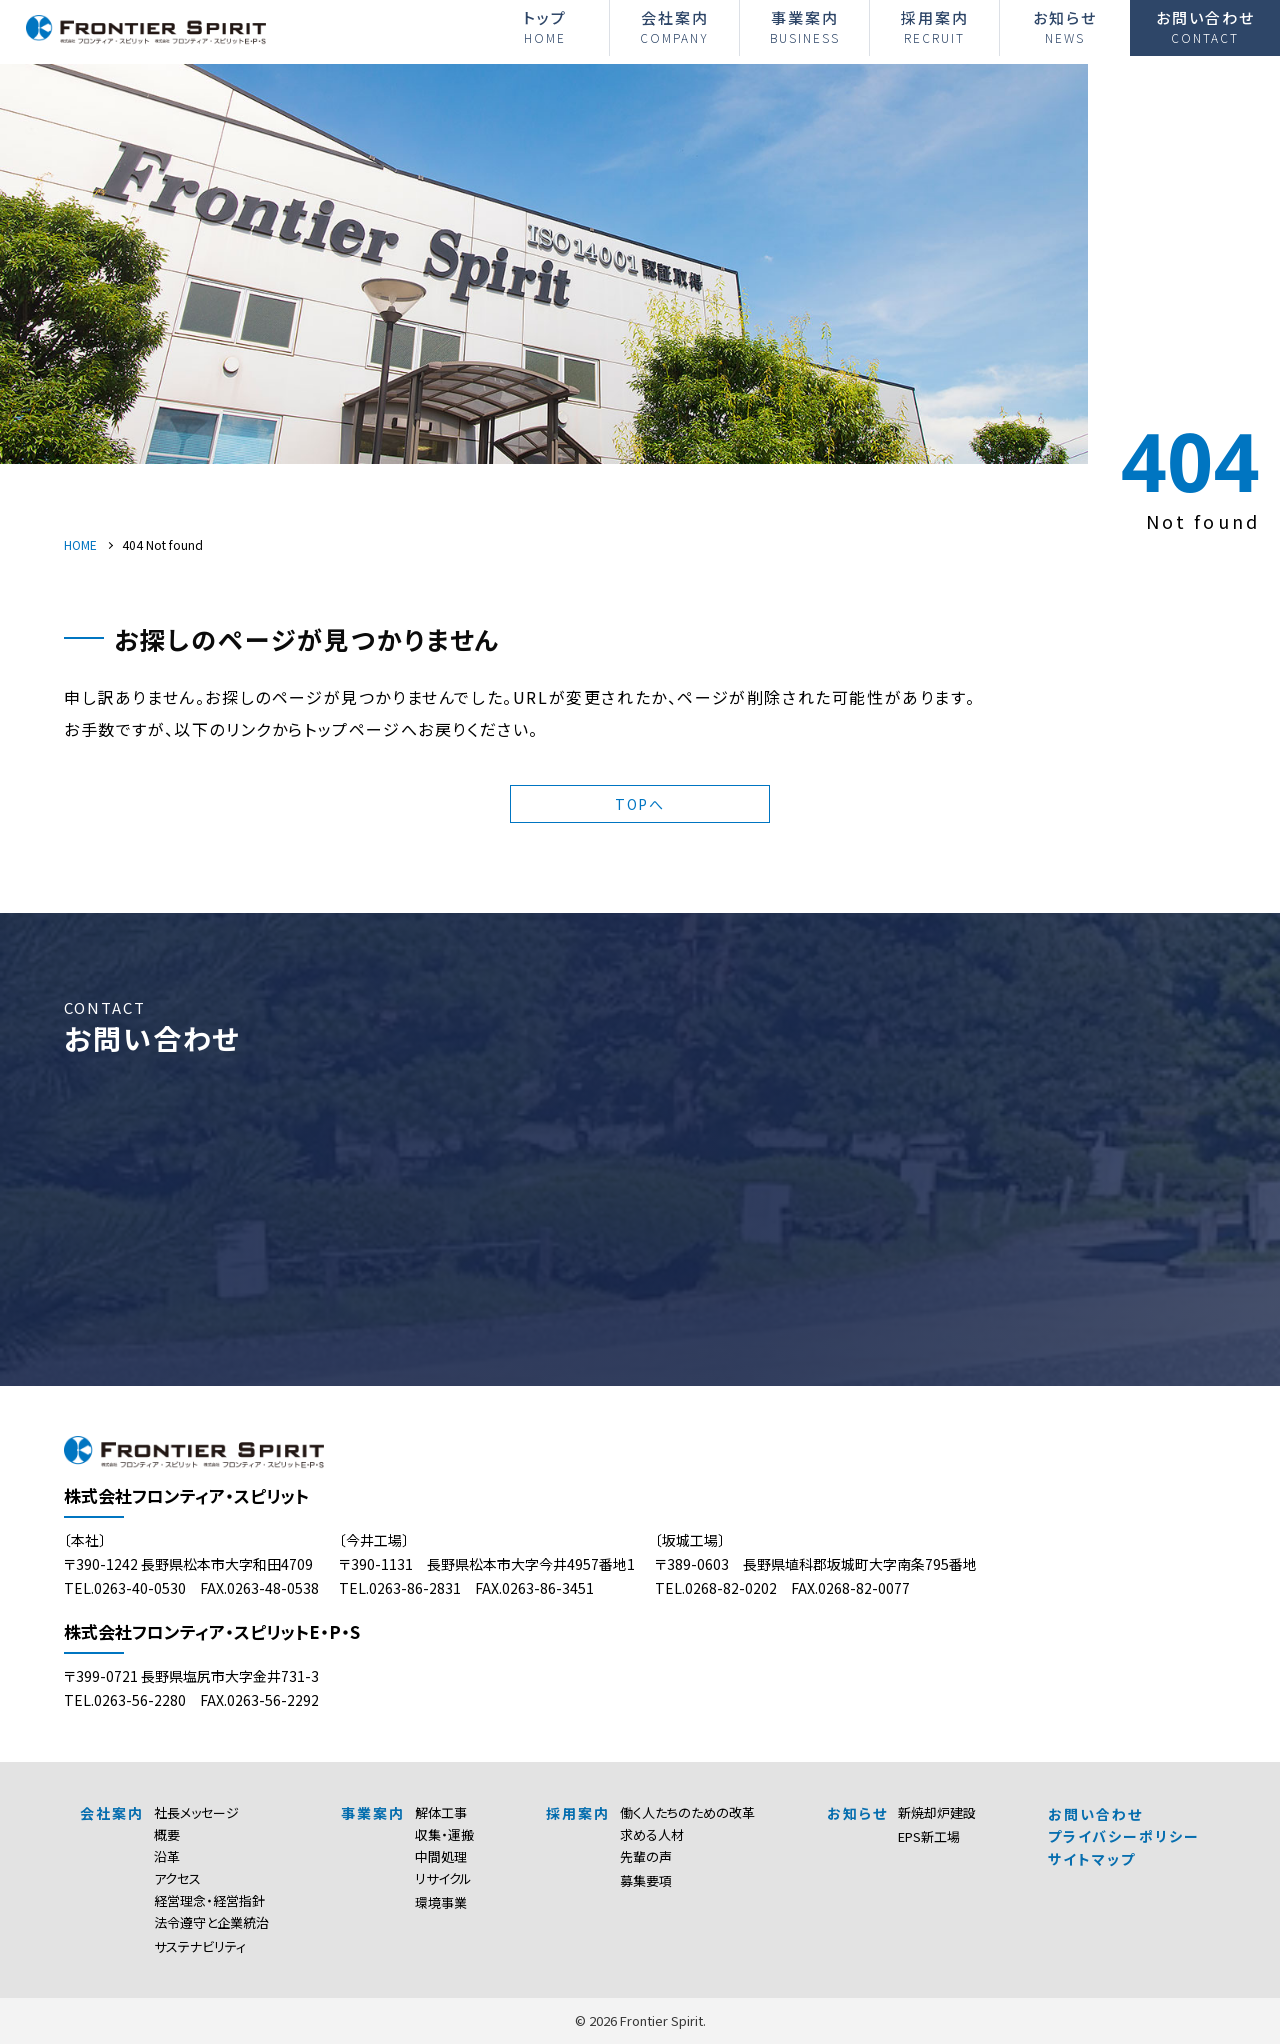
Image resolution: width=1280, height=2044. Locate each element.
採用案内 (934, 27)
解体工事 (441, 1812)
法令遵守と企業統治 (211, 1922)
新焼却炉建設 (937, 1812)
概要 (167, 1834)
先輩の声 (646, 1856)
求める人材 (652, 1834)
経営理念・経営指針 (209, 1900)
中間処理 (441, 1856)
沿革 (167, 1856)
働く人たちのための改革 (687, 1812)
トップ (544, 27)
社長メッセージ (196, 1812)
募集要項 (646, 1880)
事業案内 (804, 27)
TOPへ (639, 804)
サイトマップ (1092, 1859)
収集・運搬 (444, 1834)
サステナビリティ (200, 1946)
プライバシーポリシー (1124, 1836)
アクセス (177, 1878)
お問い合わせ (1205, 27)
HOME (80, 544)
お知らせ (1065, 27)
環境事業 (441, 1902)
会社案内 (674, 27)
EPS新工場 (929, 1836)
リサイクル (443, 1878)
